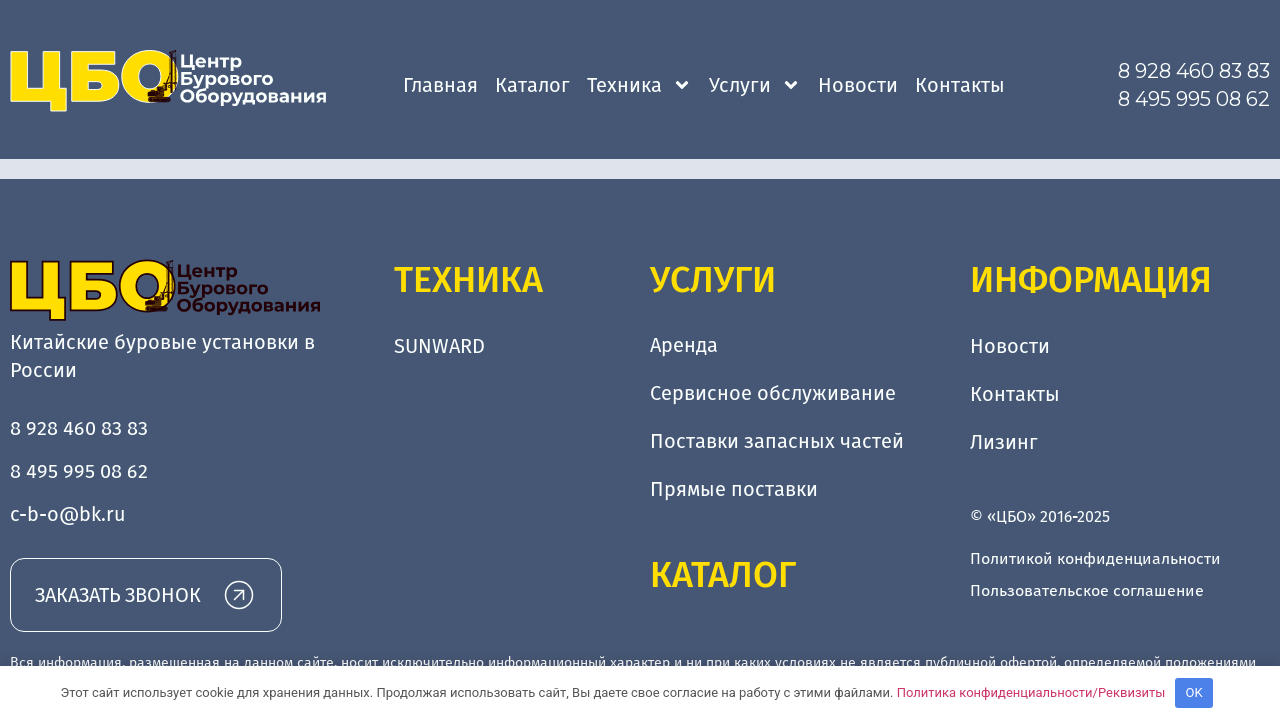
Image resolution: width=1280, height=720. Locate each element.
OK (1194, 692)
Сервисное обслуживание (773, 394)
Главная (440, 85)
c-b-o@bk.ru (68, 514)
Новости (858, 85)
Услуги (755, 85)
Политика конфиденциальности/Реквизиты (1031, 692)
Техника (639, 85)
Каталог (532, 85)
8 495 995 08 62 (1194, 99)
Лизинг (1004, 442)
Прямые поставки (734, 490)
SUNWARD (439, 346)
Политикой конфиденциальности (1095, 558)
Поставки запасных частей (777, 442)
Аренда (684, 346)
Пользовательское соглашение (1087, 590)
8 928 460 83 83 (1194, 71)
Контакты (960, 85)
